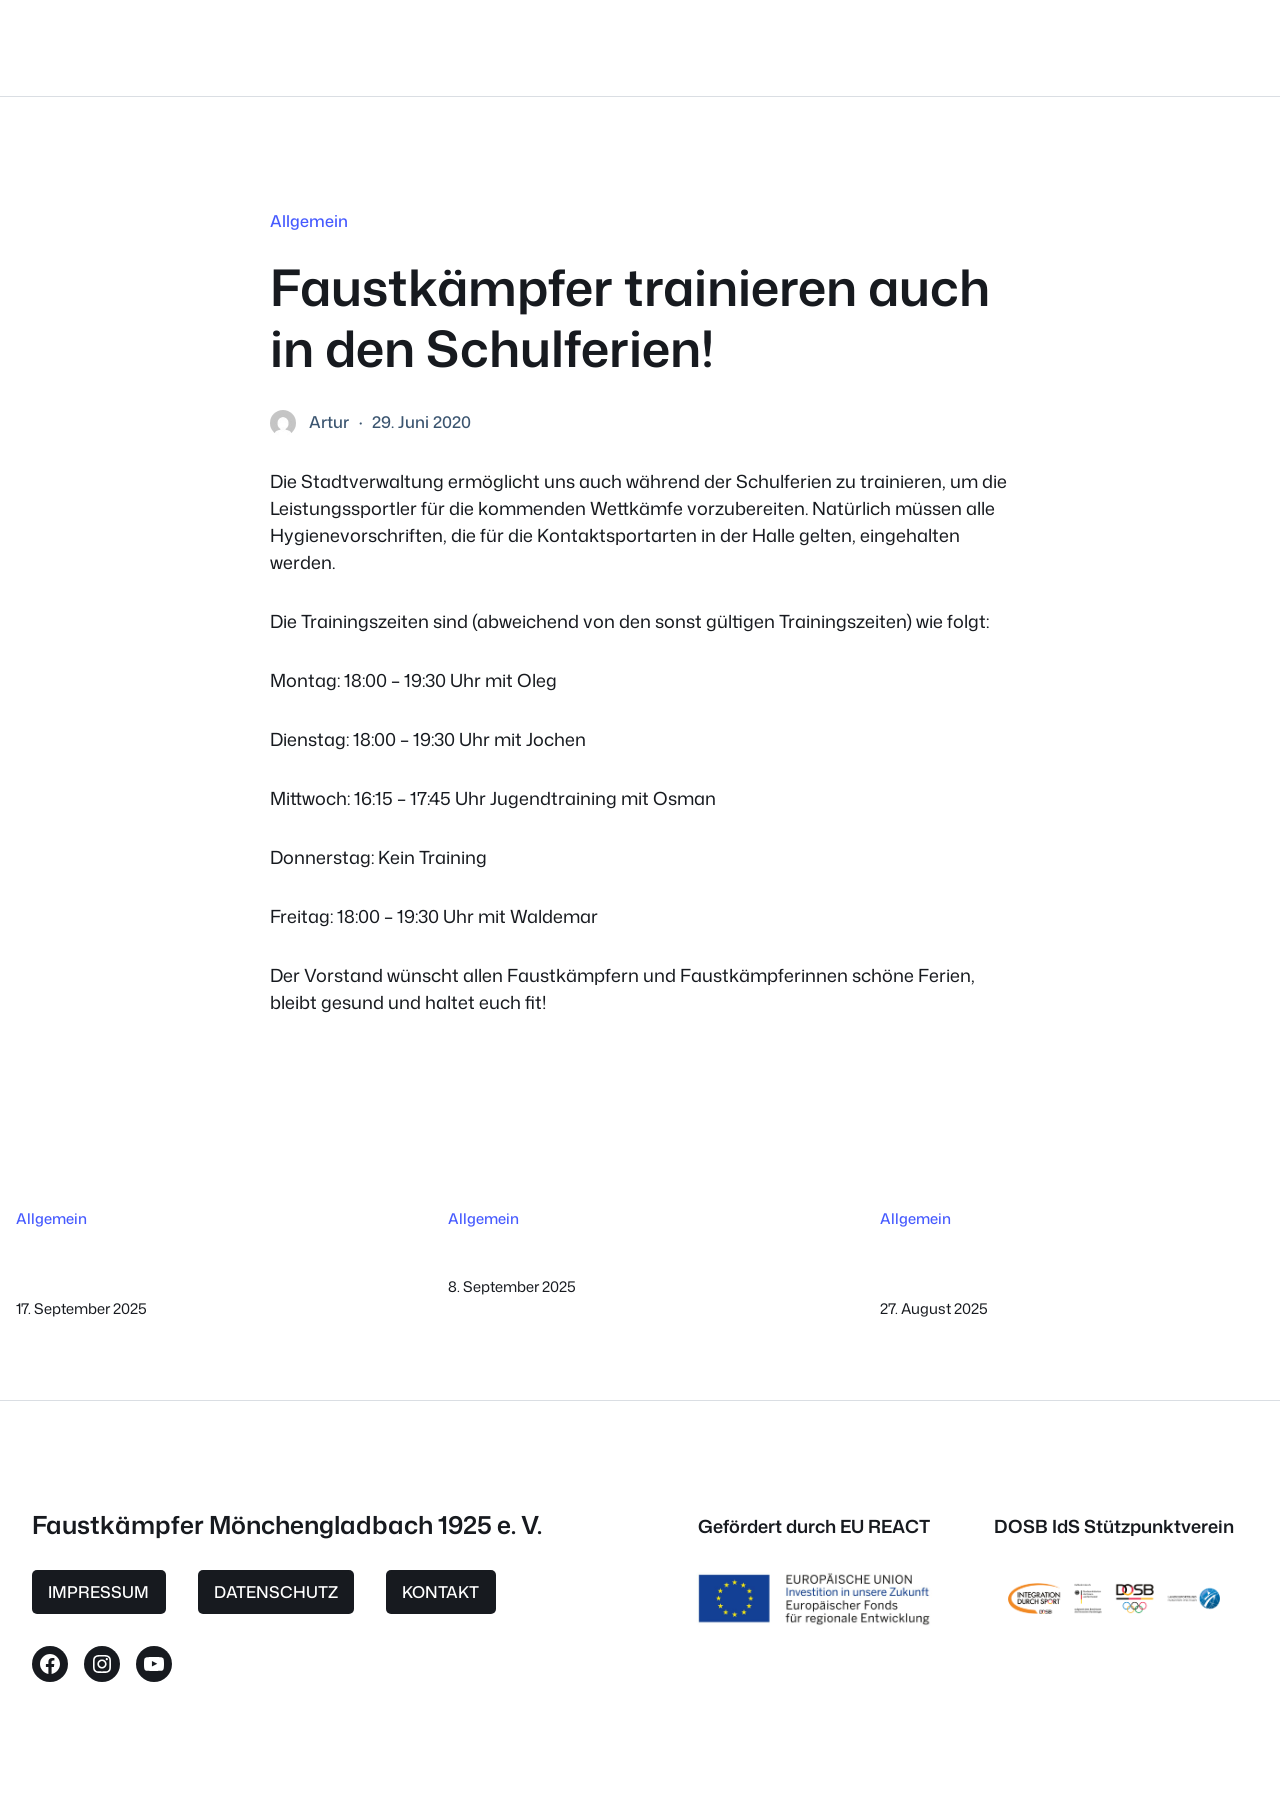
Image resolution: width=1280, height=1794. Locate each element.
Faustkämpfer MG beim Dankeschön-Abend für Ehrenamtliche (1070, 1260)
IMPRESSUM (98, 1591)
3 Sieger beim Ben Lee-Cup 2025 (587, 1250)
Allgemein (309, 220)
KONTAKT (440, 1591)
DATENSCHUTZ (276, 1591)
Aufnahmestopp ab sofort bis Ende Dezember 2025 (164, 1260)
